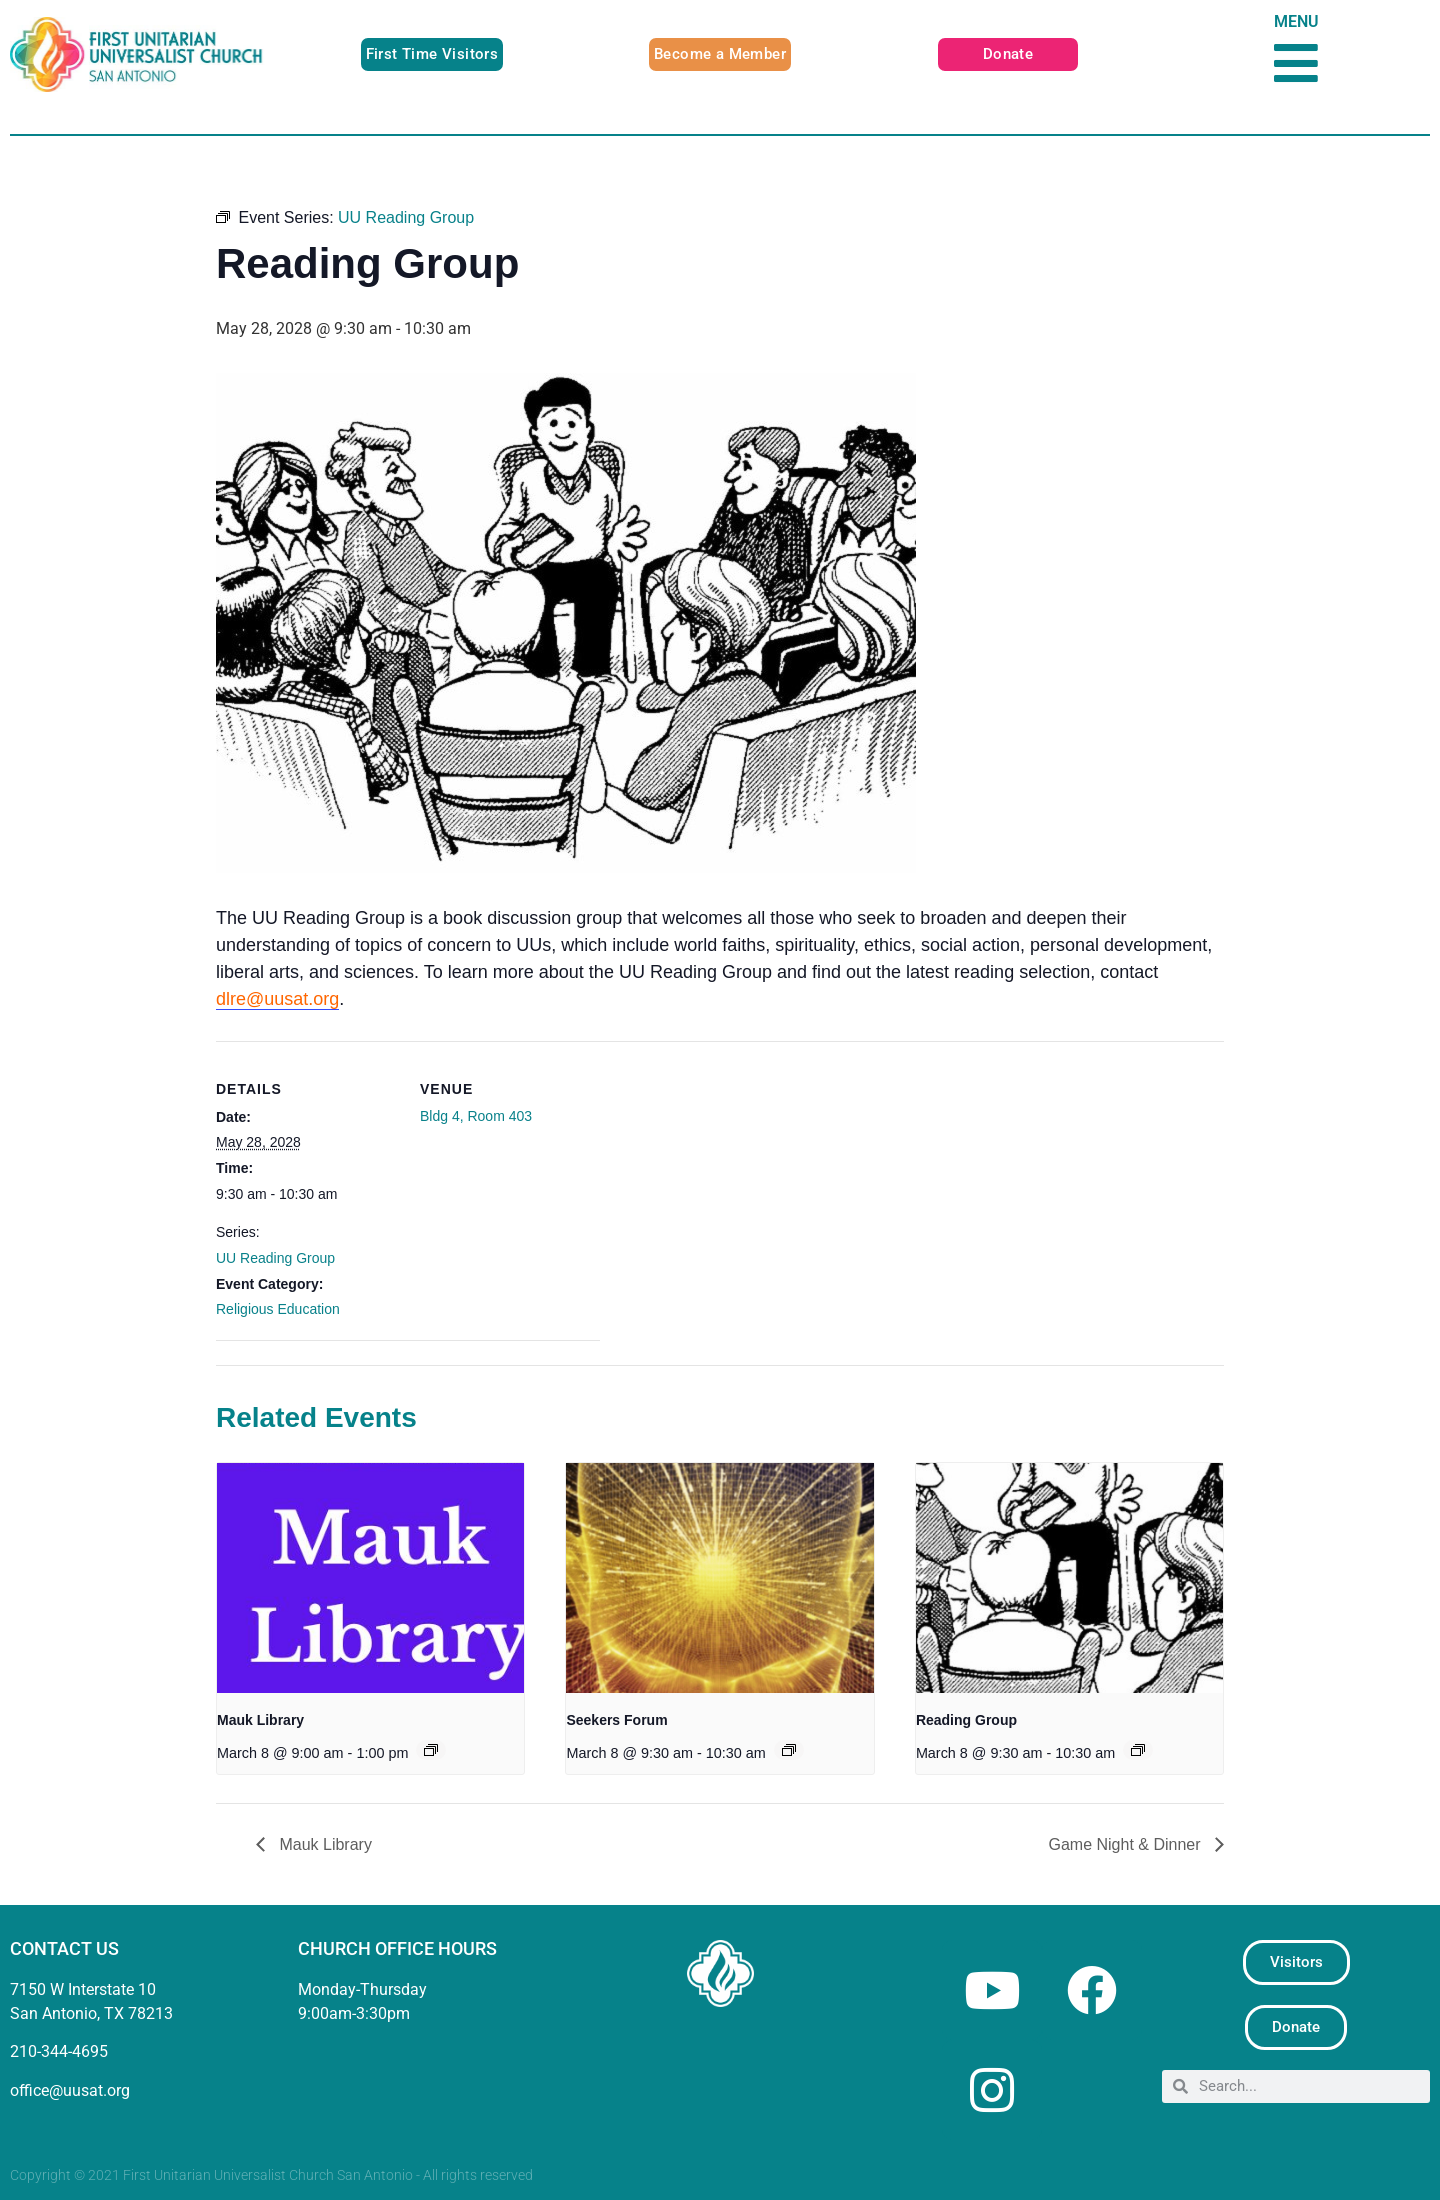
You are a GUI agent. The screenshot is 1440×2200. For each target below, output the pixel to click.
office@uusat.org (70, 2090)
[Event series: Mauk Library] (431, 1750)
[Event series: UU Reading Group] (1138, 1750)
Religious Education (278, 1309)
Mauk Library (260, 1720)
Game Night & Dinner (1126, 1844)
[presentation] (370, 1578)
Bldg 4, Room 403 (476, 1116)
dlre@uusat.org (277, 999)
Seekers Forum (616, 1720)
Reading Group (966, 1720)
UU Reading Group (275, 1258)
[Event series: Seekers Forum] (789, 1750)
